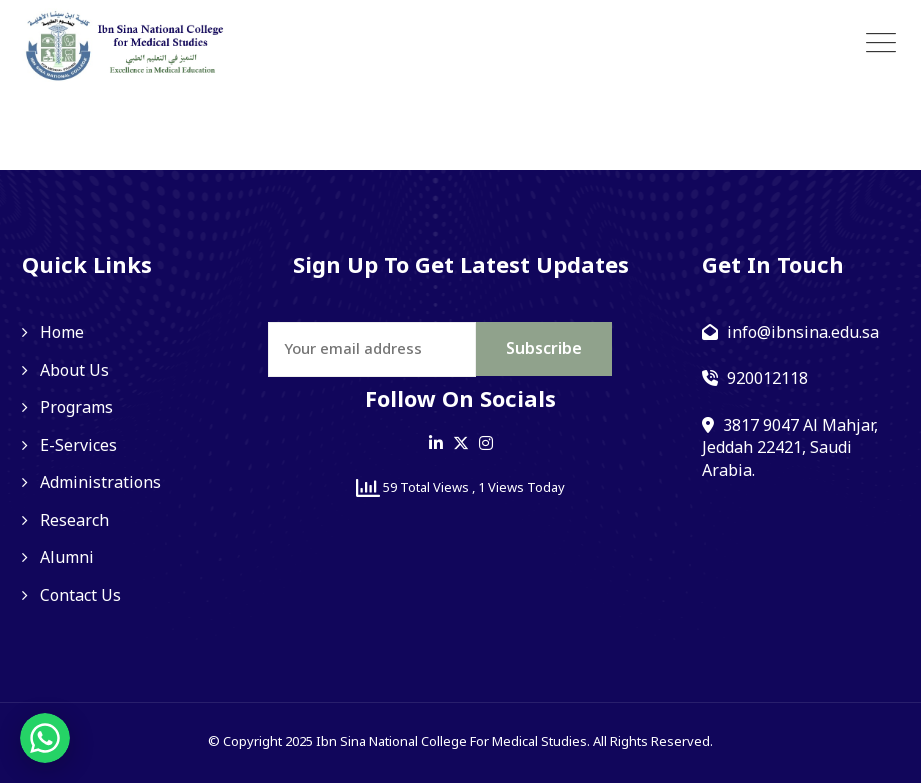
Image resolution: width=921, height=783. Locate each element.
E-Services (78, 446)
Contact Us (80, 596)
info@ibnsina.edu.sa (803, 333)
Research (74, 521)
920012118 (767, 379)
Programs (76, 408)
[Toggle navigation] (881, 43)
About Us (74, 371)
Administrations (100, 483)
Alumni (67, 558)
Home (62, 333)
